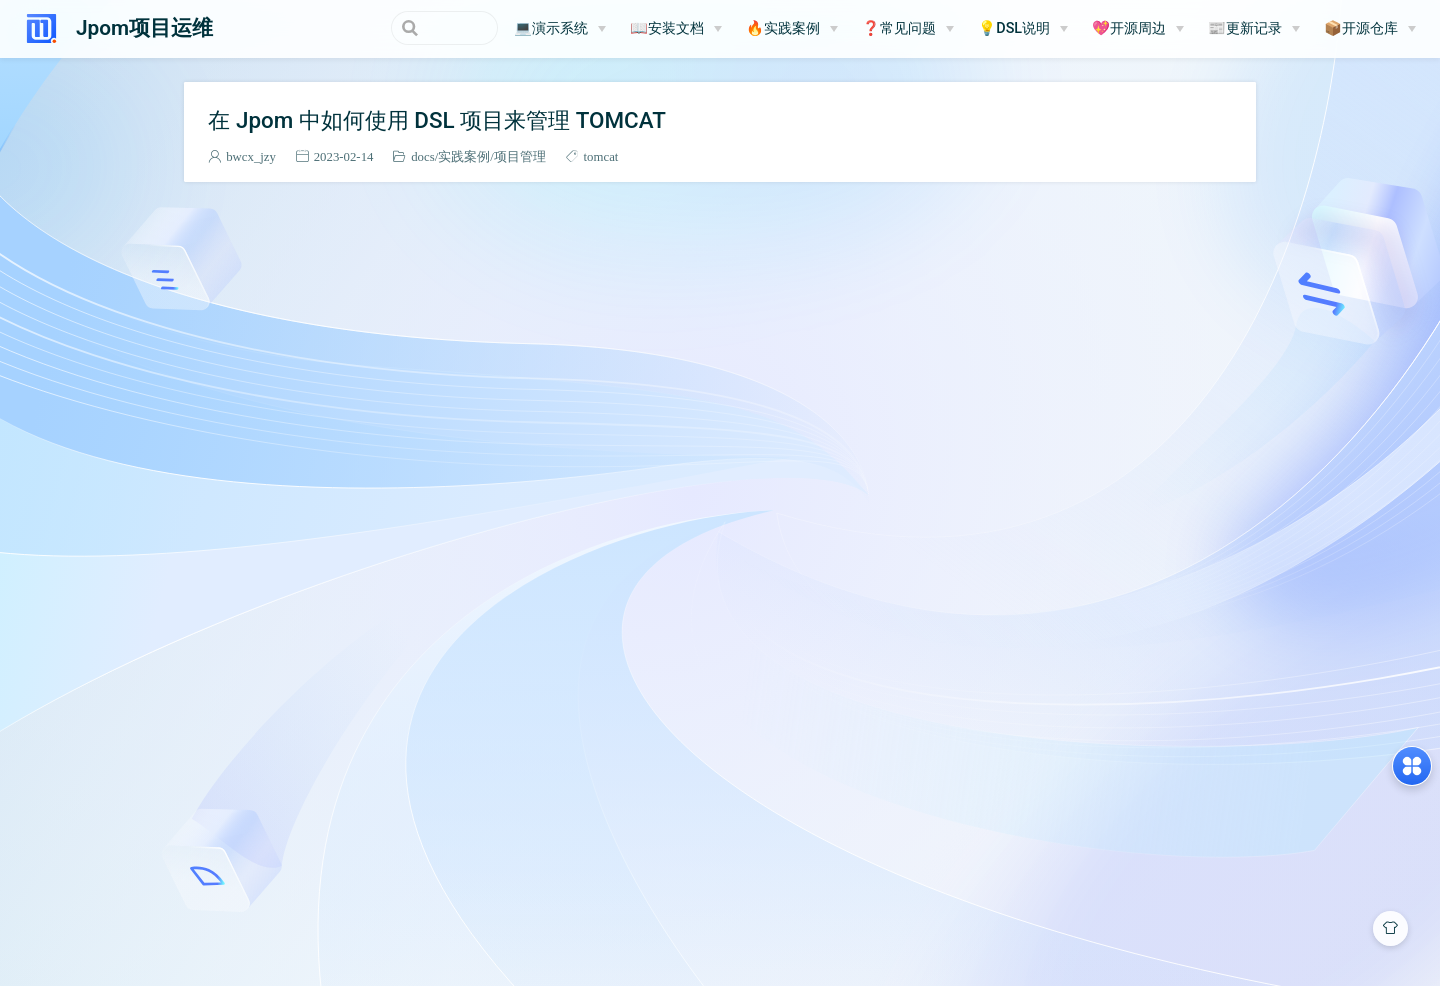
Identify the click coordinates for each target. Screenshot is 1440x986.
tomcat (601, 156)
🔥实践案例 (783, 28)
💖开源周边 (1129, 28)
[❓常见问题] (908, 29)
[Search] (397, 28)
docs (422, 156)
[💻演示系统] (560, 29)
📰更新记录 (1245, 28)
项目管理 (520, 156)
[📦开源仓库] (1370, 29)
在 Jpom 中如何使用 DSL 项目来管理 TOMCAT (436, 120)
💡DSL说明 (1014, 28)
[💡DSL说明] (1023, 29)
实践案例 (464, 156)
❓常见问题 (899, 28)
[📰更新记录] (1254, 29)
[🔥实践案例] (792, 29)
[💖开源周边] (1138, 29)
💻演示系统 (551, 28)
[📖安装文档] (676, 29)
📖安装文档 (667, 28)
